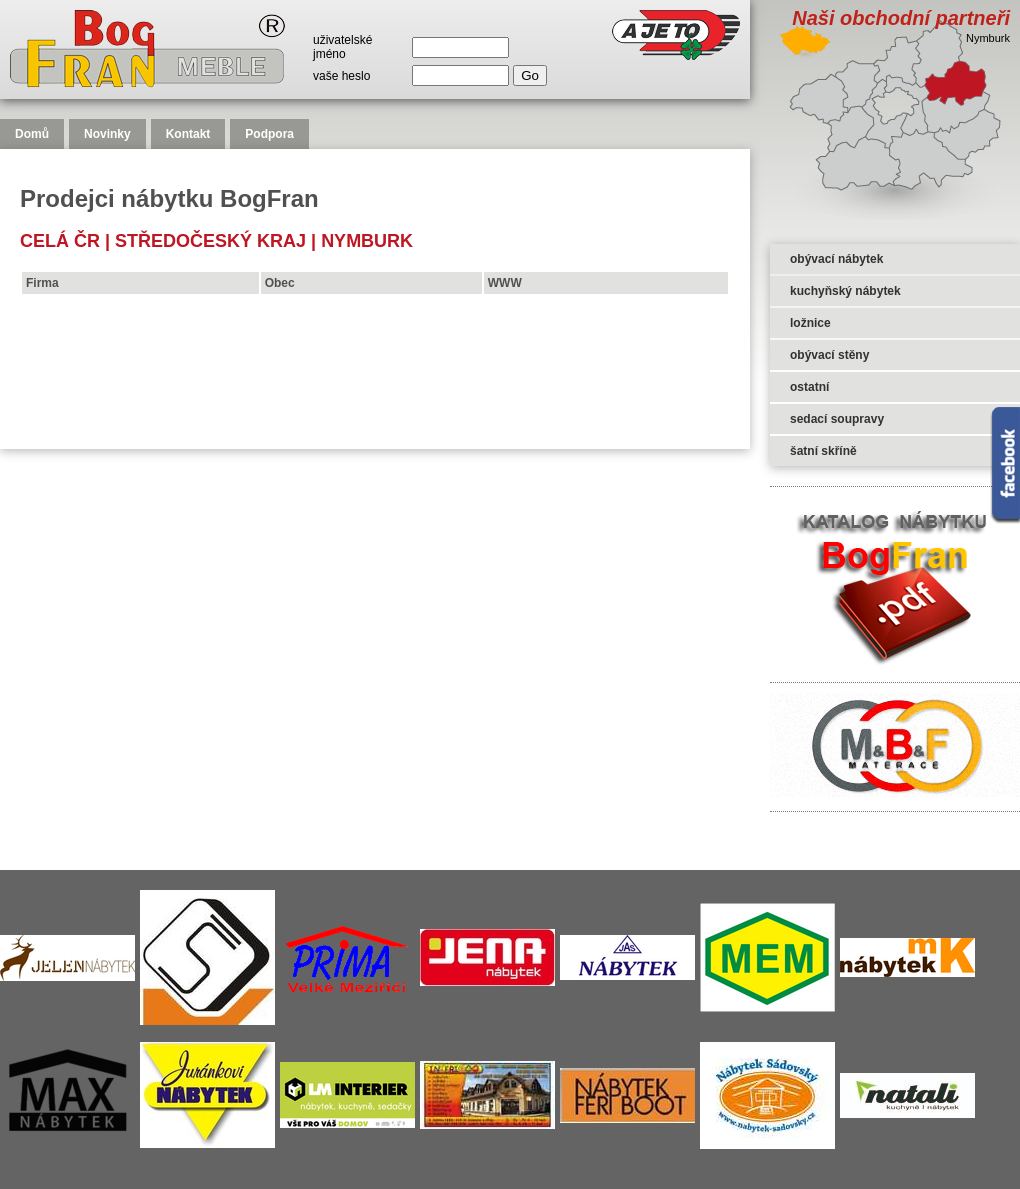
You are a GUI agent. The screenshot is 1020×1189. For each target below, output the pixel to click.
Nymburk (367, 241)
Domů (32, 134)
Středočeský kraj (210, 241)
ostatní (809, 387)
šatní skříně (823, 451)
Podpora (269, 134)
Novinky (107, 134)
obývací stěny (829, 355)
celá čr (60, 241)
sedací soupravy (837, 419)
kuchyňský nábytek (845, 291)
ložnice (810, 323)
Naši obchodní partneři (901, 18)
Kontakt (188, 134)
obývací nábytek (836, 259)
